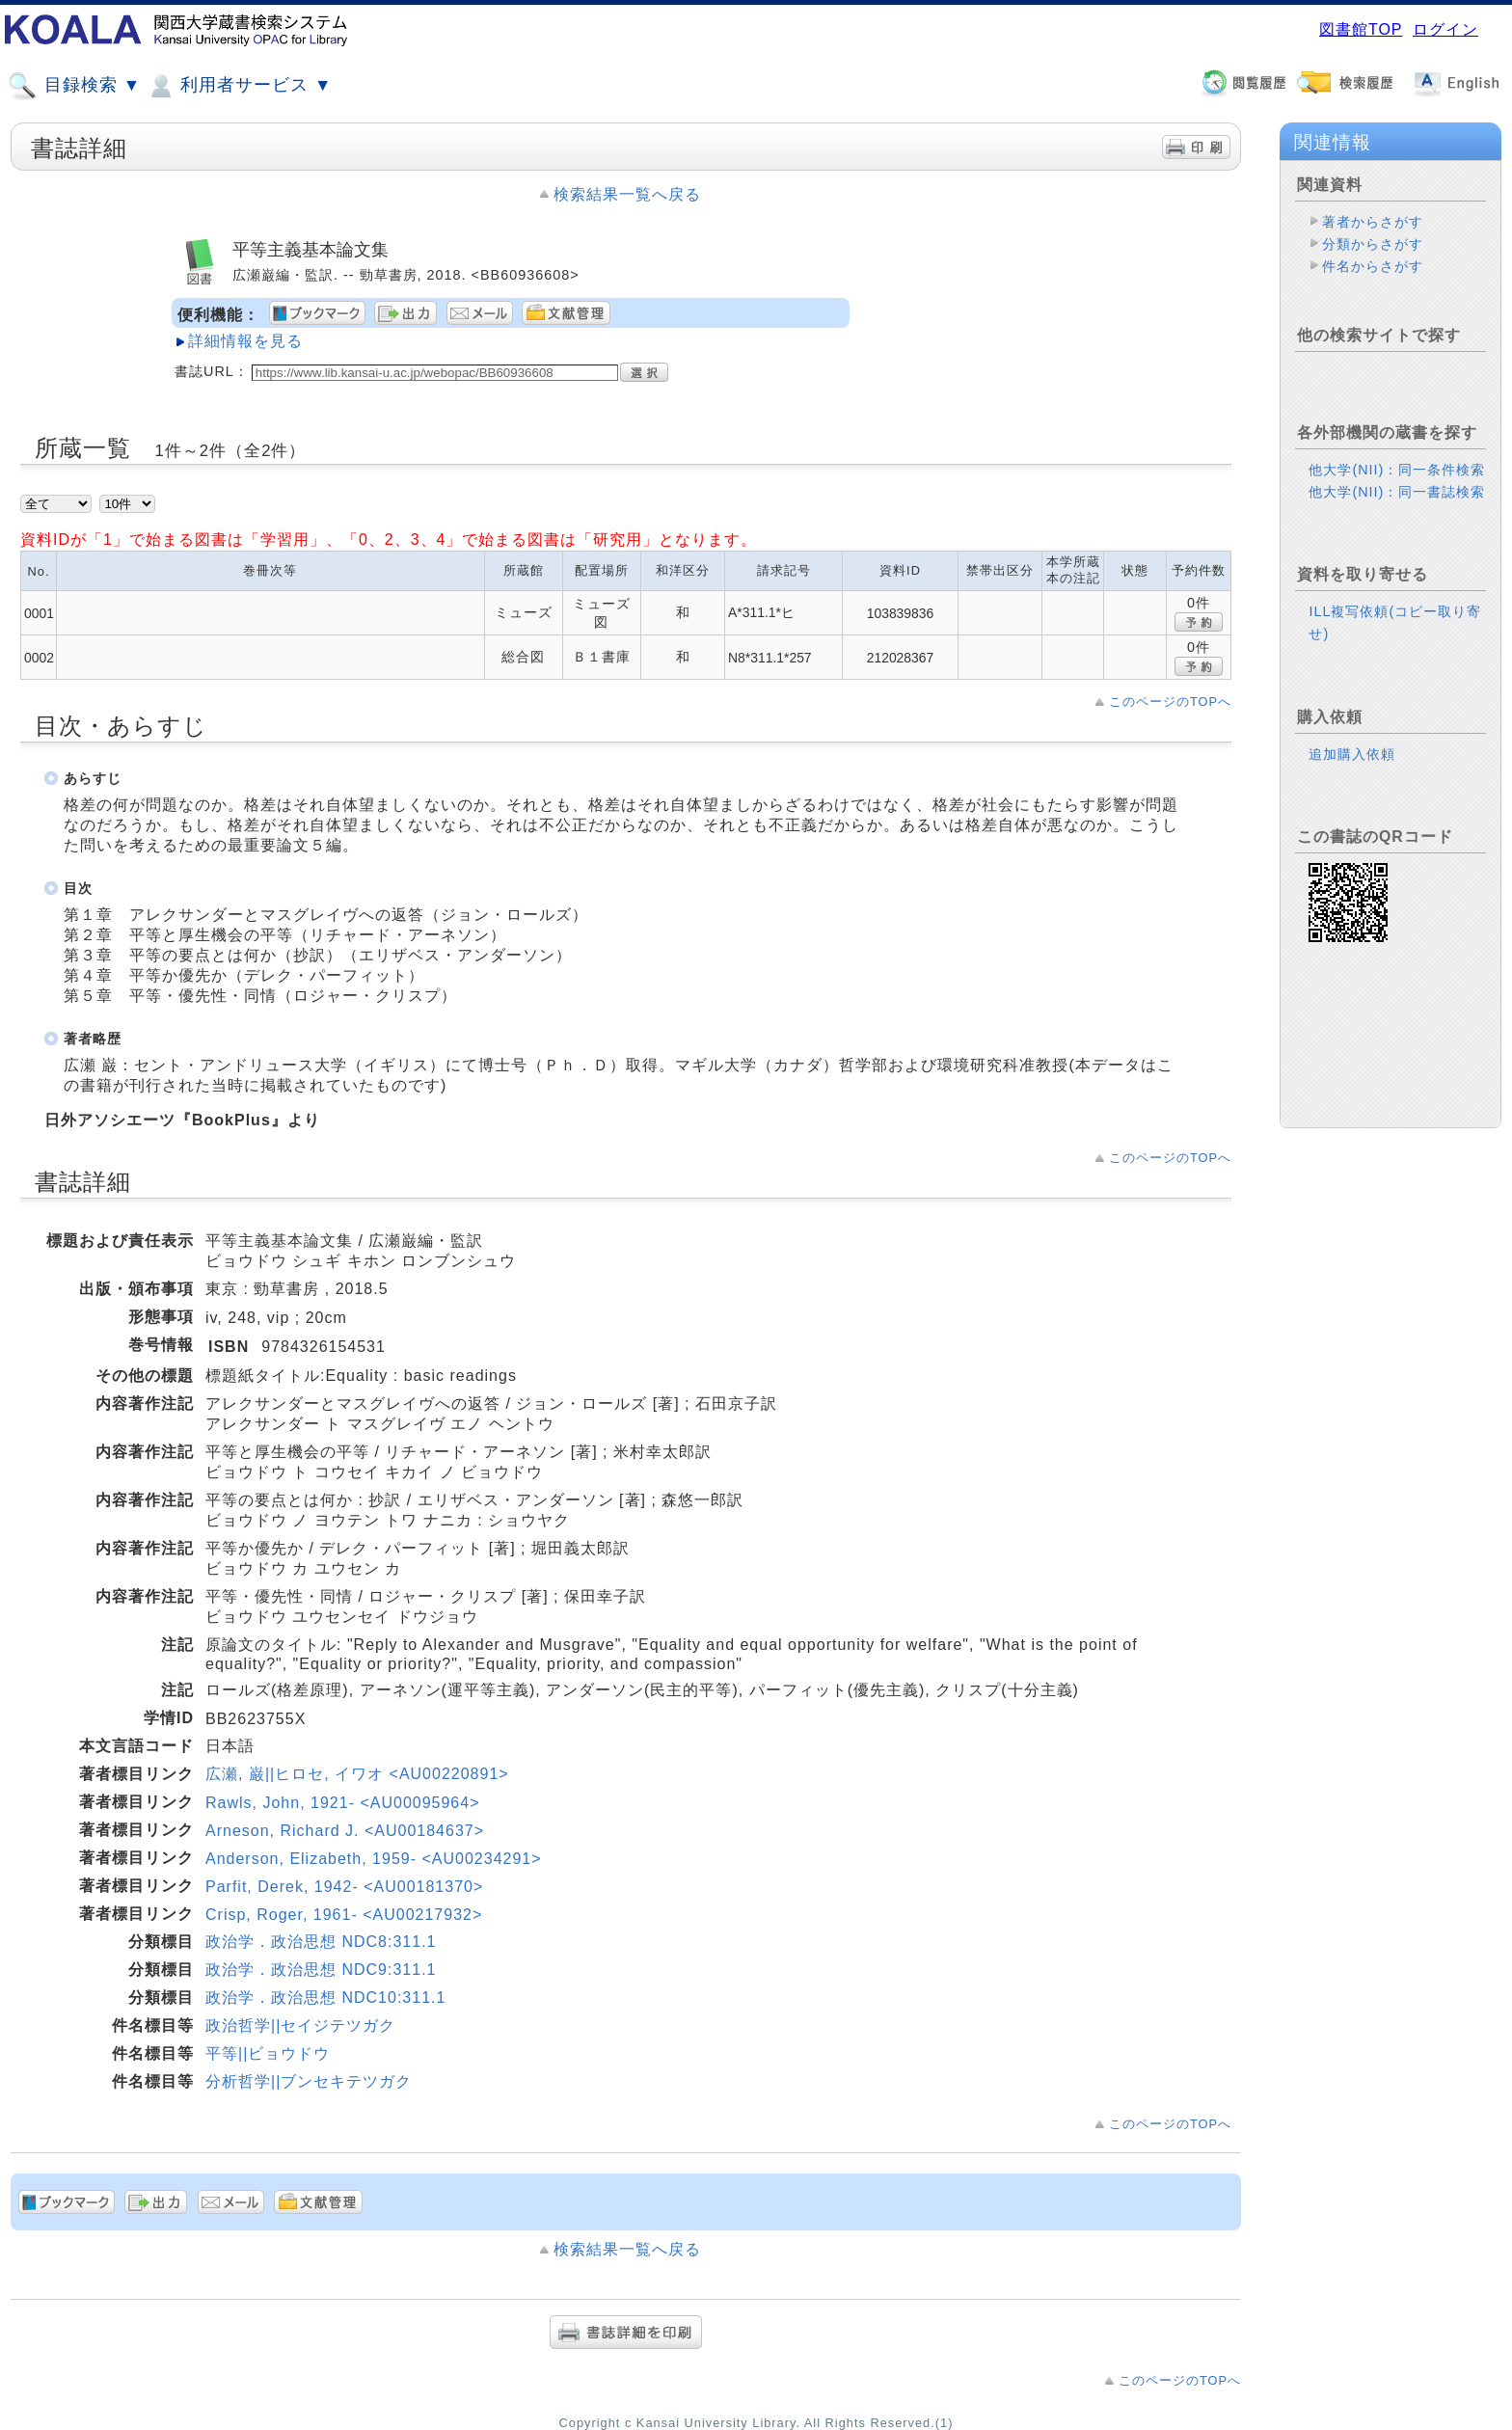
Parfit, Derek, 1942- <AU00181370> (344, 1886)
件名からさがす (1372, 266)
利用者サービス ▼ (239, 85)
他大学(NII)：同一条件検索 (1397, 469)
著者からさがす (1372, 222)
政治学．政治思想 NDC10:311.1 (325, 1997)
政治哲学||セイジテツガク (300, 2025)
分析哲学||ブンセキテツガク (308, 2081)
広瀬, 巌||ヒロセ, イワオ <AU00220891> (357, 1774)
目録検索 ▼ (74, 85)
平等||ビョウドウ (267, 2053)
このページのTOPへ (1170, 701)
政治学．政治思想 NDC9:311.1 (321, 1969)
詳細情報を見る (245, 341)
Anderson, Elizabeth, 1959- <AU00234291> (373, 1858)
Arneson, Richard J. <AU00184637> (344, 1830)
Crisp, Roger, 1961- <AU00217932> (343, 1914)
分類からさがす (1372, 244)
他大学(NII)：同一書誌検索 (1397, 492)
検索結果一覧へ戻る (627, 194)
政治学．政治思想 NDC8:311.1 (321, 1941)
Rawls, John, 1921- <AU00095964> (342, 1803)
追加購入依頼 (1352, 754)
